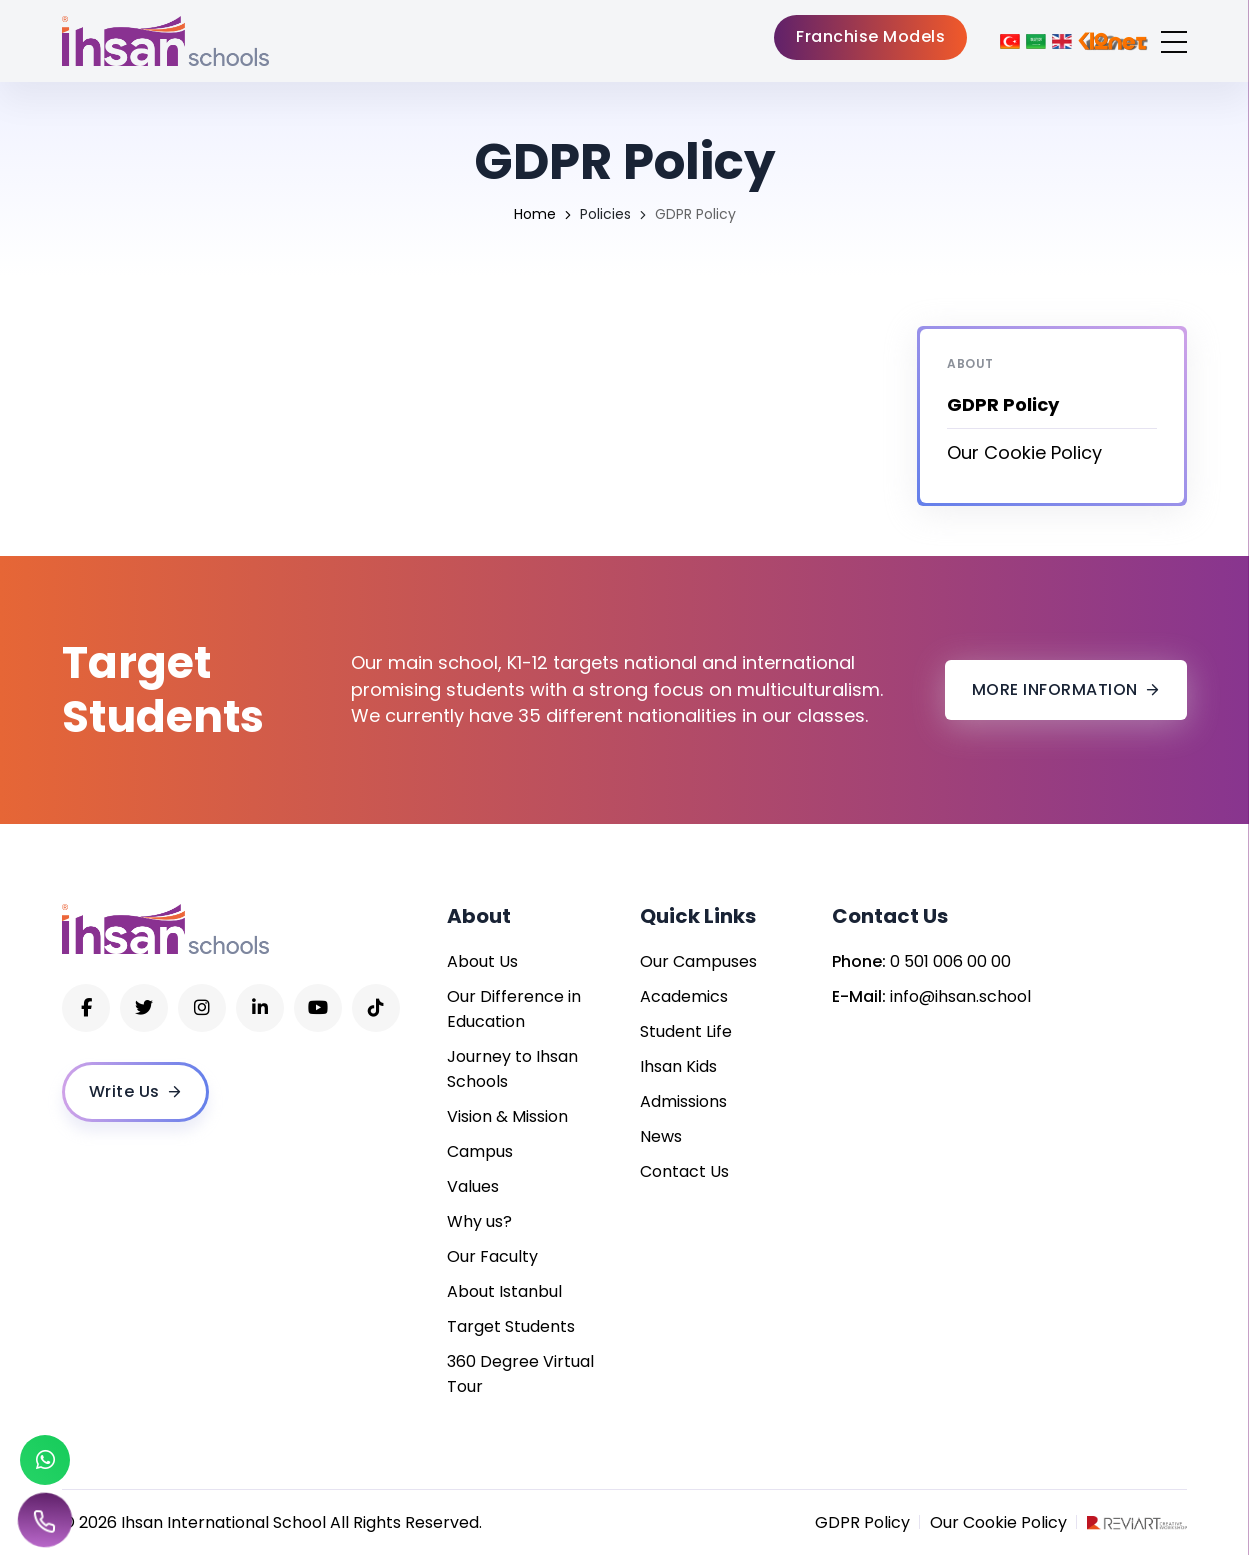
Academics (684, 996)
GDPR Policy (862, 1522)
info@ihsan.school (960, 996)
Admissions (683, 1101)
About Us (482, 961)
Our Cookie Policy (1024, 452)
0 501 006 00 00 (950, 961)
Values (473, 1186)
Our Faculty (492, 1256)
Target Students (511, 1326)
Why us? (479, 1221)
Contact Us (684, 1171)
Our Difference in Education (514, 1009)
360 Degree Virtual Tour (520, 1374)
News (661, 1136)
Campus (480, 1151)
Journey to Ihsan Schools (512, 1069)
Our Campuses (698, 961)
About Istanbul (504, 1291)
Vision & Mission (507, 1116)
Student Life (686, 1031)
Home (535, 214)
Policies (605, 214)
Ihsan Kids (678, 1066)
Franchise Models (870, 36)
